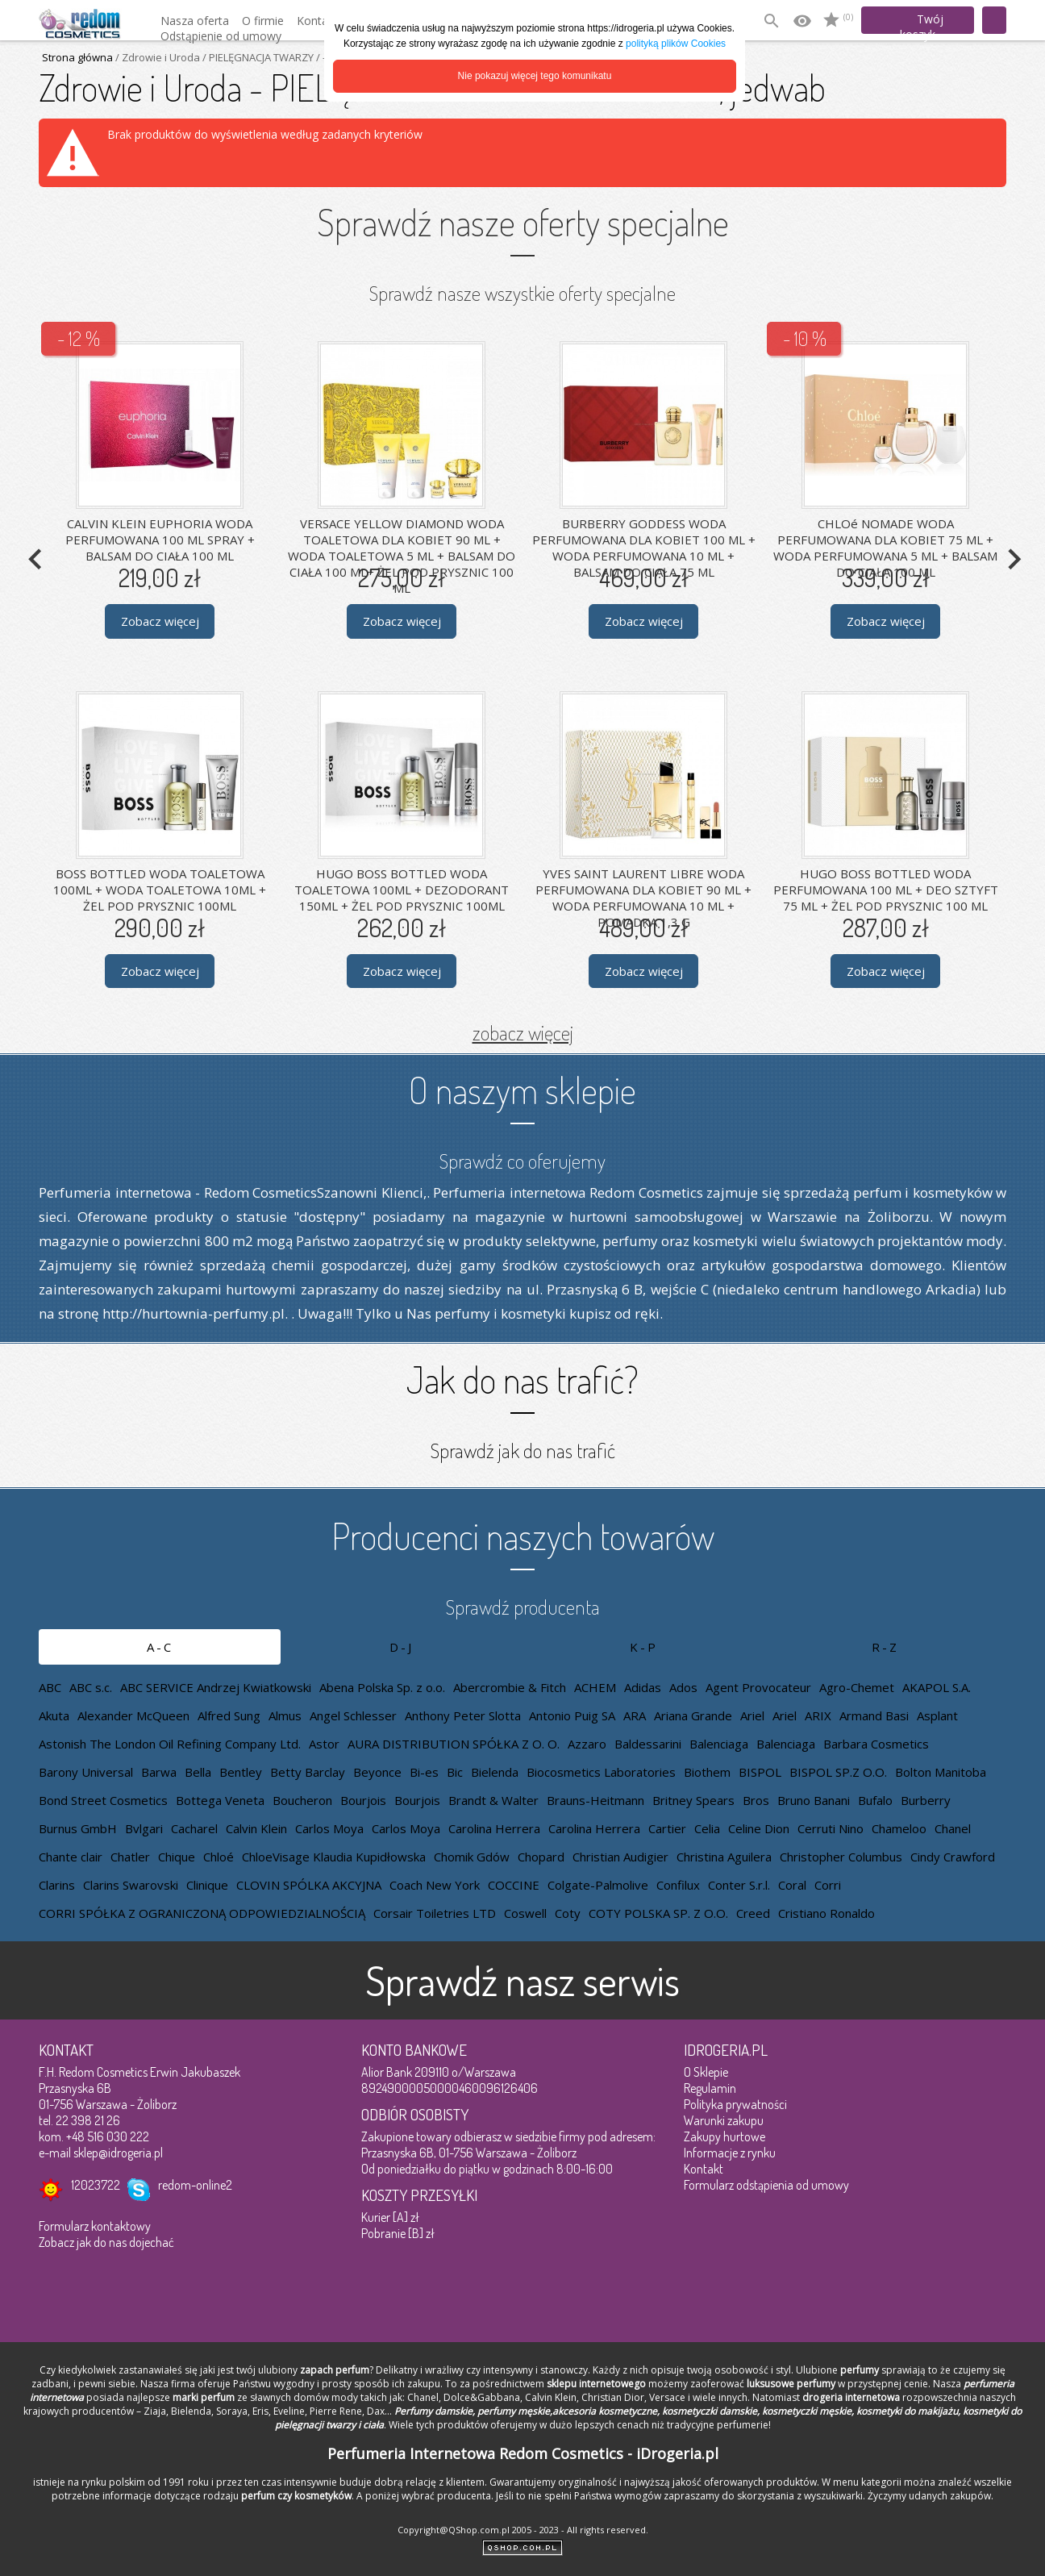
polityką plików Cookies (676, 43)
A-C (160, 1647)
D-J (401, 1647)
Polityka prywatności (735, 2104)
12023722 (95, 2185)
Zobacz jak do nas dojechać (106, 2242)
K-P (644, 1647)
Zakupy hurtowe (724, 2136)
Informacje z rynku (730, 2153)
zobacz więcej (523, 1032)
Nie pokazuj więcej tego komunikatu (535, 75)
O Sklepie (706, 2072)
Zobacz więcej (160, 621)
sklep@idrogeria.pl (118, 2153)
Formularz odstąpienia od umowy (766, 2185)
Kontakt (703, 2169)
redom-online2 (195, 2185)
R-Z (885, 1647)
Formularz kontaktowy (95, 2226)
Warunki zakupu (724, 2120)
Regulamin (710, 2088)
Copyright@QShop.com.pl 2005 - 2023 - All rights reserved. (523, 2530)
